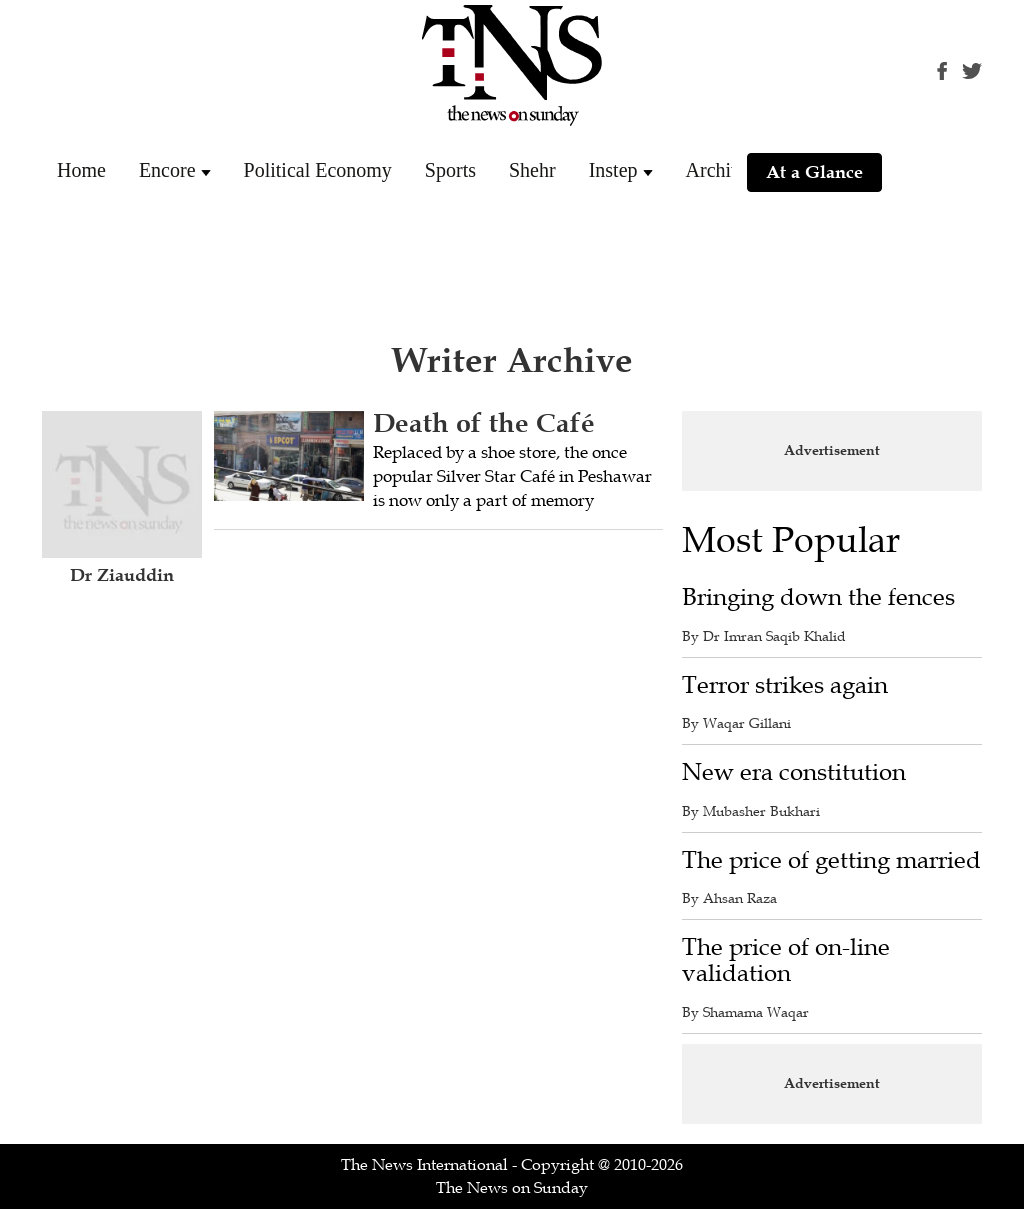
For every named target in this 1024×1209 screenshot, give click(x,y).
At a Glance (814, 172)
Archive (718, 170)
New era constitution (794, 772)
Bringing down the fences (818, 597)
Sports (450, 170)
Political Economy (318, 170)
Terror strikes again (785, 685)
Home (81, 170)
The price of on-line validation (786, 960)
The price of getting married (831, 860)
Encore (167, 170)
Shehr (532, 170)
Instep (613, 170)
